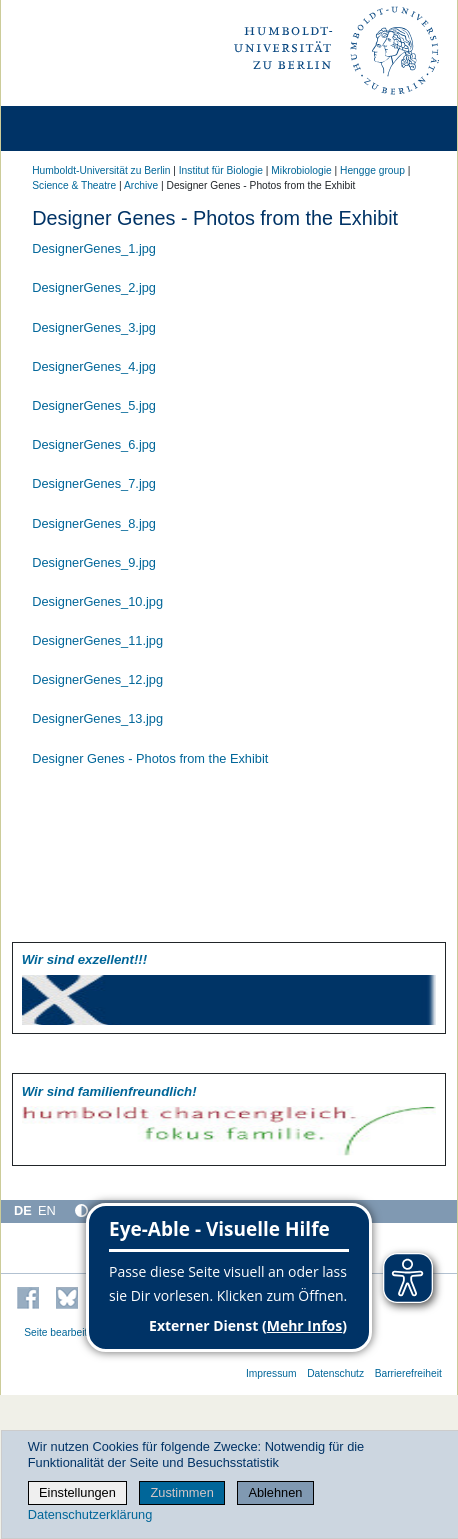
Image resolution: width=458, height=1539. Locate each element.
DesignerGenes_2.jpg (94, 287)
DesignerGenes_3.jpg (94, 327)
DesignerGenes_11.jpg (97, 640)
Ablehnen (275, 1492)
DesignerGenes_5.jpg (94, 405)
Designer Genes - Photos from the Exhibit (150, 758)
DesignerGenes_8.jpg (94, 523)
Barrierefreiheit (408, 1373)
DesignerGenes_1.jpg (94, 248)
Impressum (271, 1373)
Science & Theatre (74, 185)
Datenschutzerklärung (90, 1514)
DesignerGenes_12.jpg (97, 679)
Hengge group (372, 170)
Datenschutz (335, 1373)
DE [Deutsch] (23, 1210)
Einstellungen (77, 1492)
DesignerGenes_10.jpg (97, 601)
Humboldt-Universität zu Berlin (101, 170)
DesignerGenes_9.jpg (94, 562)
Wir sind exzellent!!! (84, 959)
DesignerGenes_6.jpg (94, 444)
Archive (141, 185)
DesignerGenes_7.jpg (94, 483)
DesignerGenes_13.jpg (97, 718)
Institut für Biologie (221, 170)
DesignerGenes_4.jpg (94, 366)
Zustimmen (181, 1492)
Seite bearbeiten (61, 1332)
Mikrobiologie (301, 170)
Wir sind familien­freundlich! (109, 1091)
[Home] (72, 128)
